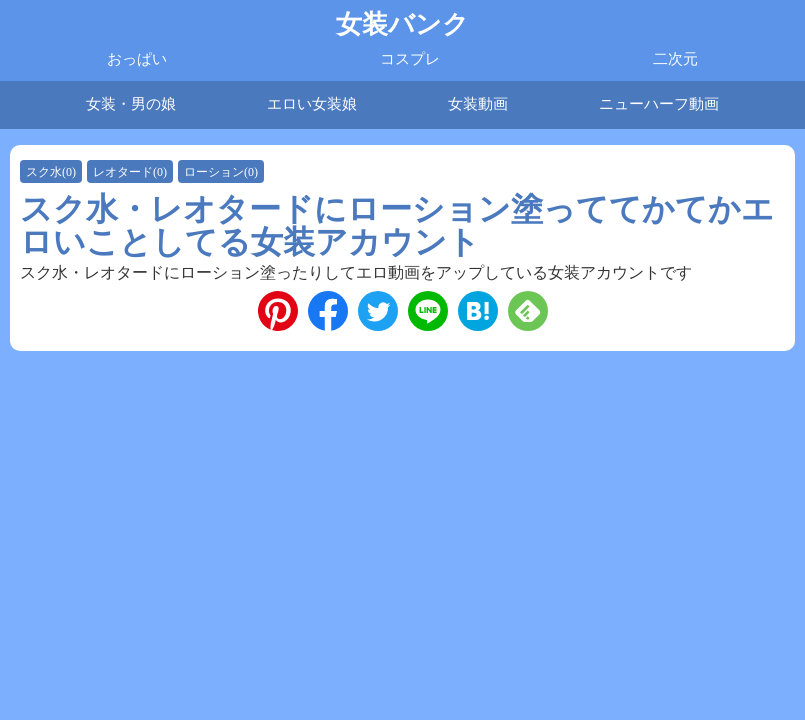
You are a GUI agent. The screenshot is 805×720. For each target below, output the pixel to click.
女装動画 (478, 104)
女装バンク (402, 24)
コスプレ (410, 59)
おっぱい (137, 59)
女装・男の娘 (131, 104)
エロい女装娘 (312, 104)
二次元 (675, 59)
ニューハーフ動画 (659, 104)
